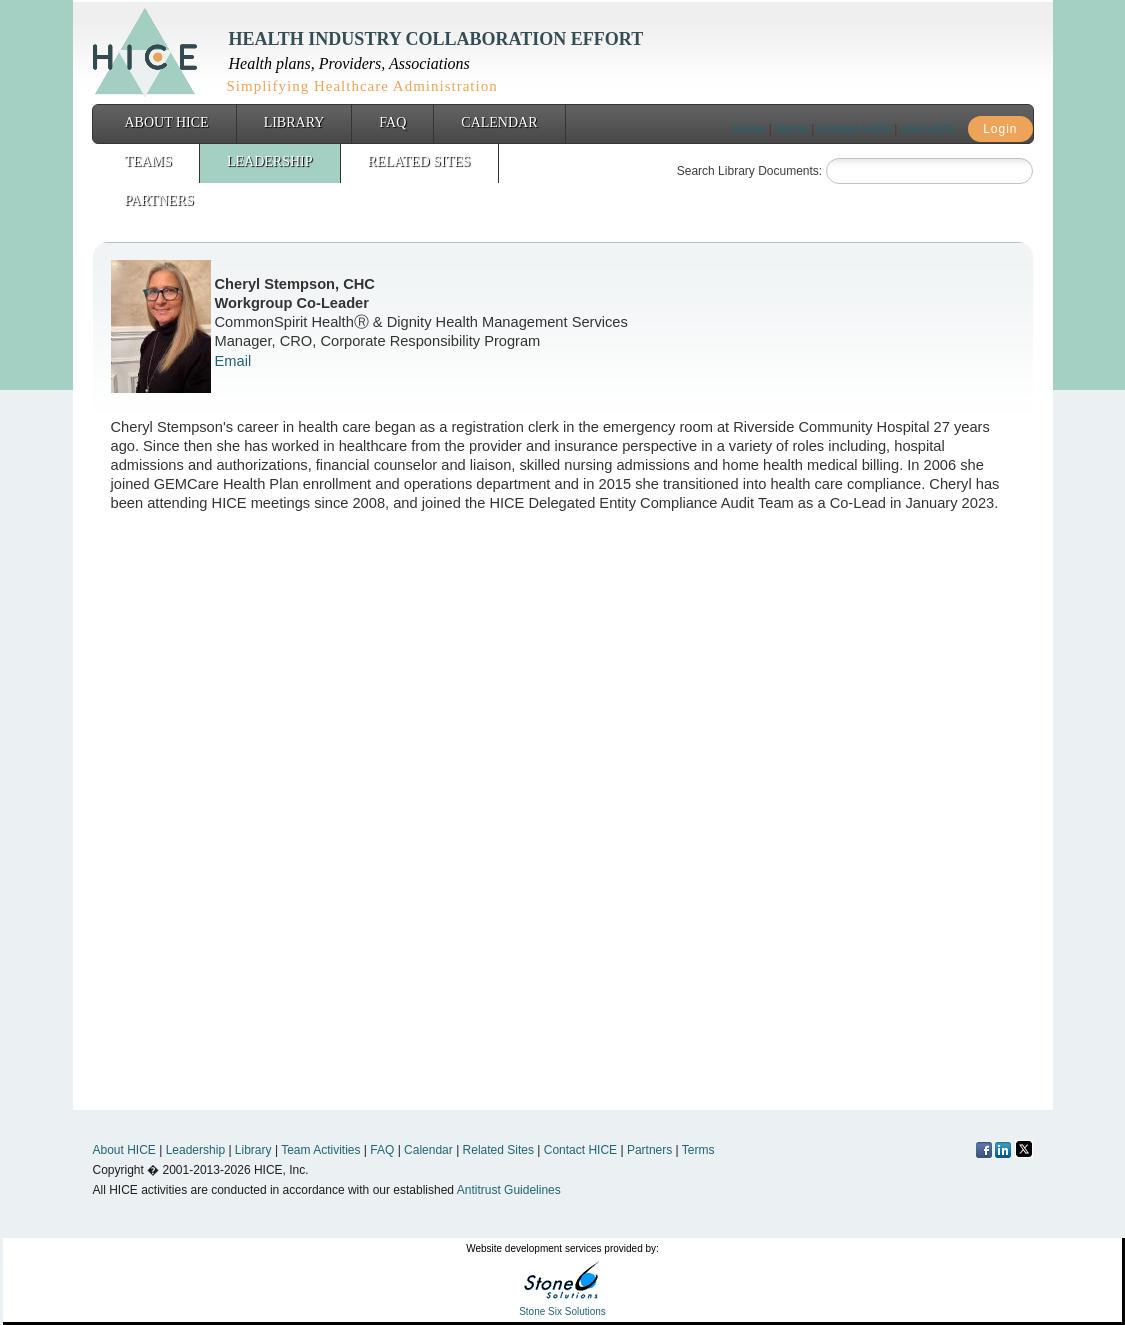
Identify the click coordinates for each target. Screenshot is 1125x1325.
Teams (148, 161)
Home (749, 129)
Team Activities (320, 1150)
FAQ (392, 122)
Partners (159, 200)
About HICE (167, 122)
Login (1000, 129)
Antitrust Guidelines (509, 1190)
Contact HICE (854, 129)
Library (294, 122)
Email (233, 360)
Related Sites (419, 161)
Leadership (270, 161)
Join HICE (928, 129)
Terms (791, 129)
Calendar (499, 122)
